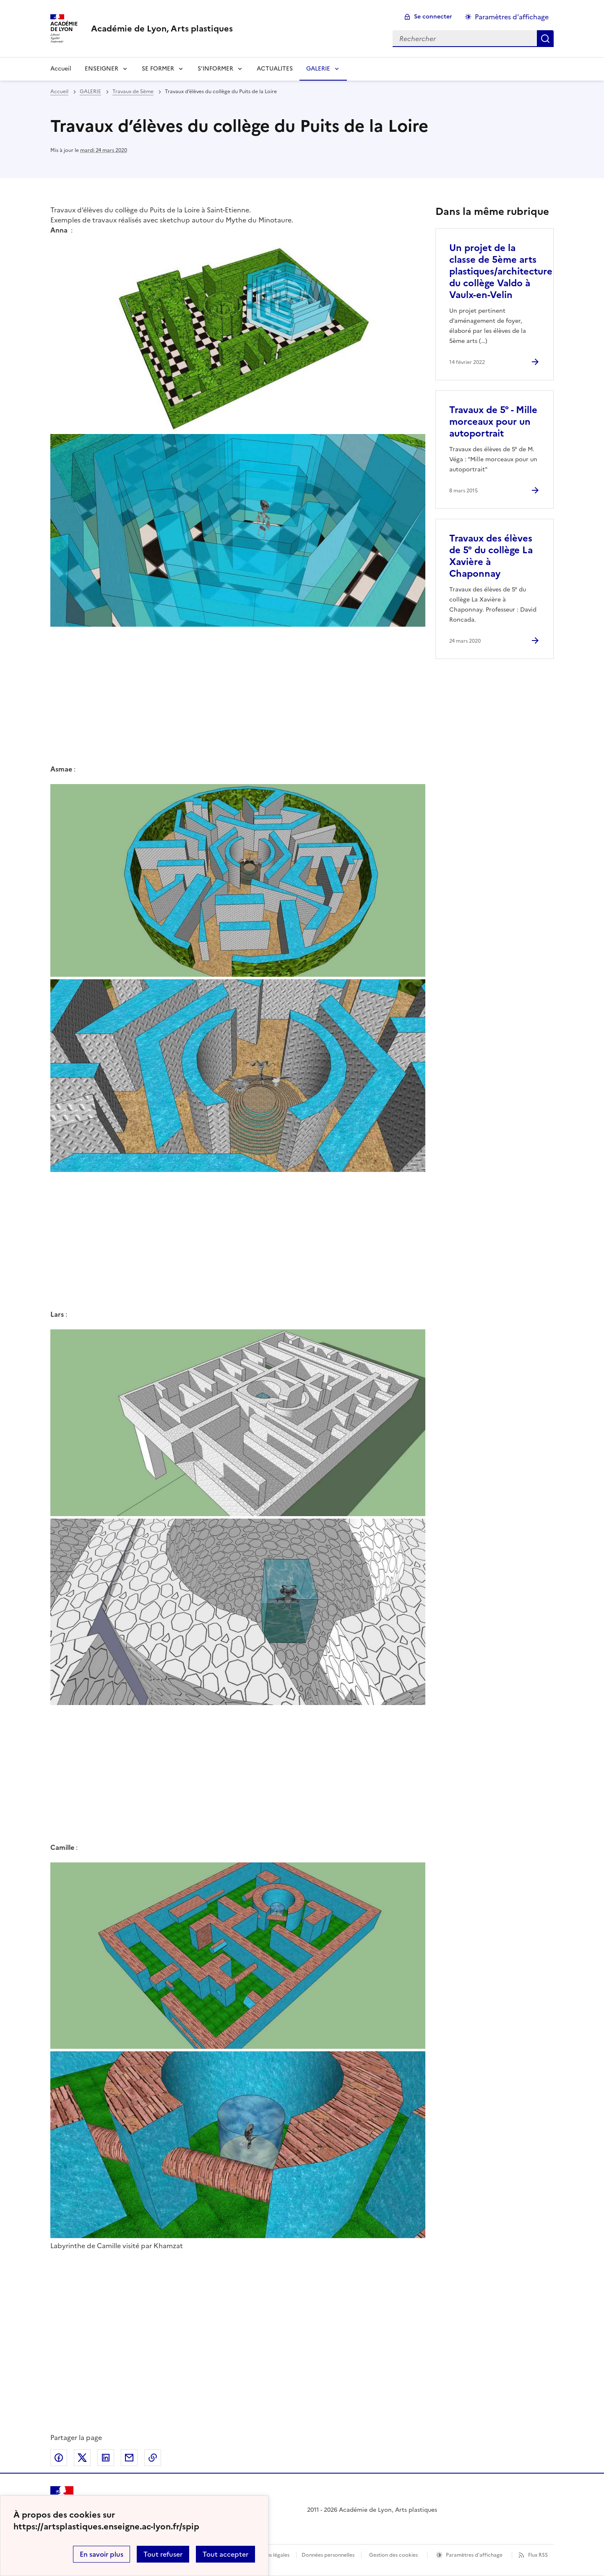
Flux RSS (538, 2555)
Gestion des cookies (393, 2555)
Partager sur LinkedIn (105, 2457)
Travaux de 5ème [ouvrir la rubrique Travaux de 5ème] (133, 91)
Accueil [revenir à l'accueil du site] (60, 68)
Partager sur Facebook (58, 2457)
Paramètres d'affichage (474, 2555)
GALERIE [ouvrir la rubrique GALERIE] (90, 91)
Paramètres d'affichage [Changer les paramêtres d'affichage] (512, 17)
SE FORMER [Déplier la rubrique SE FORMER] (158, 68)
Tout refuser (162, 2554)
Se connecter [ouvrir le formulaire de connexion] (433, 16)
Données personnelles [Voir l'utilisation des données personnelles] (328, 2555)
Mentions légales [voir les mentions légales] (269, 2555)
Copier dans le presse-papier (152, 2457)
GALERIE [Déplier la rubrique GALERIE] (318, 68)
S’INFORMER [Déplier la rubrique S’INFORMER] (215, 68)
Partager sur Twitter (82, 2457)
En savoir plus (101, 2554)
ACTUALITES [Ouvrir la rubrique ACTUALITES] (275, 68)
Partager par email (129, 2457)
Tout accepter (225, 2554)
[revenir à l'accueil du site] (162, 28)
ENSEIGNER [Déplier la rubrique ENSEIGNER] (101, 68)
